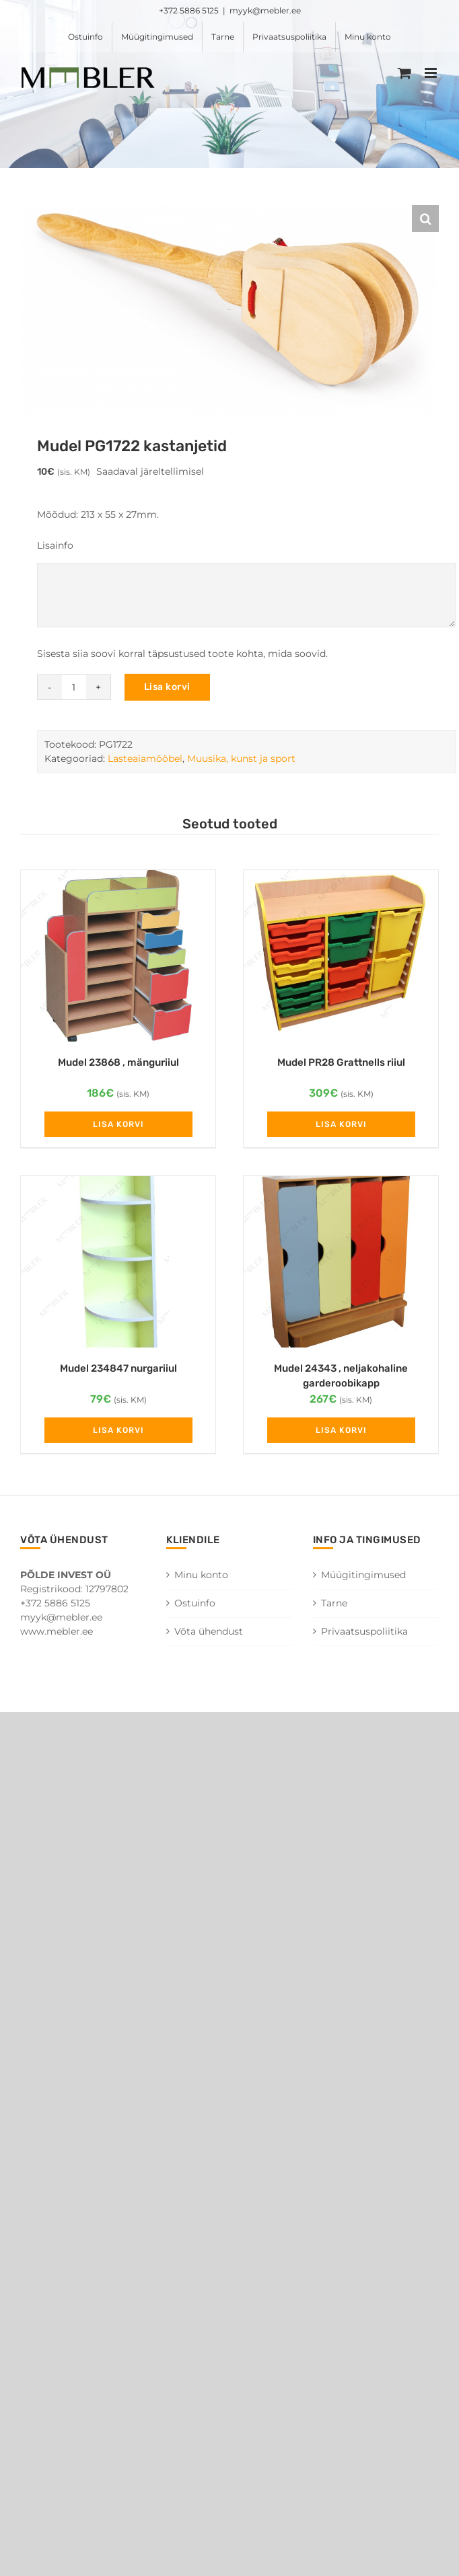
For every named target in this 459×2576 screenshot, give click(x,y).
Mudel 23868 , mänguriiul (118, 1062)
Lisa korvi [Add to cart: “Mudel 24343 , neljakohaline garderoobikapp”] (341, 1430)
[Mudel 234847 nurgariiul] (118, 1262)
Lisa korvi (167, 687)
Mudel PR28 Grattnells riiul (341, 1062)
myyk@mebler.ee (265, 10)
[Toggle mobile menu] (432, 73)
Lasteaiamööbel (145, 758)
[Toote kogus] (74, 687)
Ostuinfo (194, 1603)
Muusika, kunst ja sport (241, 758)
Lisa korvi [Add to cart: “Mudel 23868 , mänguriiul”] (118, 1124)
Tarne (334, 1603)
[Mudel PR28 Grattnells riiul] (341, 956)
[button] (425, 218)
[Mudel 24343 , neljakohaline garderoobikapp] (341, 1262)
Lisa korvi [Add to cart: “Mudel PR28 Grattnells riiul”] (341, 1124)
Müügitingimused (363, 1575)
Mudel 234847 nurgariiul (118, 1368)
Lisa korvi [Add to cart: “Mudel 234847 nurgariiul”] (118, 1430)
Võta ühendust (208, 1631)
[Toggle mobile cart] (404, 73)
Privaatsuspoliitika (364, 1631)
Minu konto (201, 1575)
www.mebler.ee (56, 1631)
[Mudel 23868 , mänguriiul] (118, 956)
